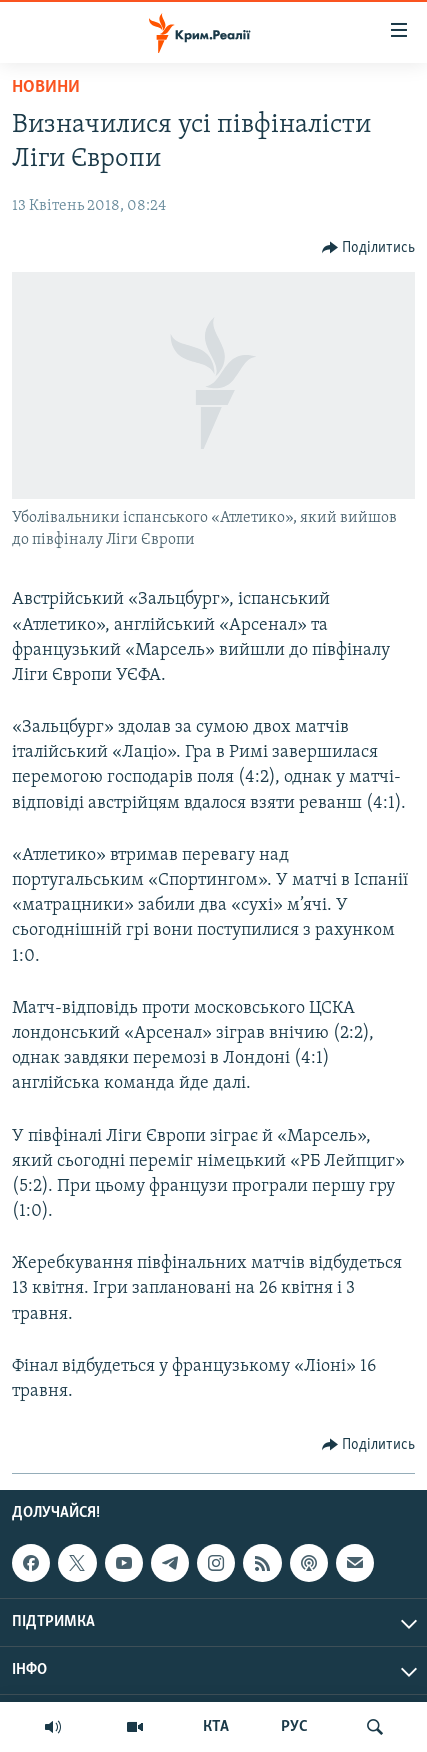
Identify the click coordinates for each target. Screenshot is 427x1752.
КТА (216, 1727)
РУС (294, 1727)
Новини (46, 87)
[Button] (369, 248)
